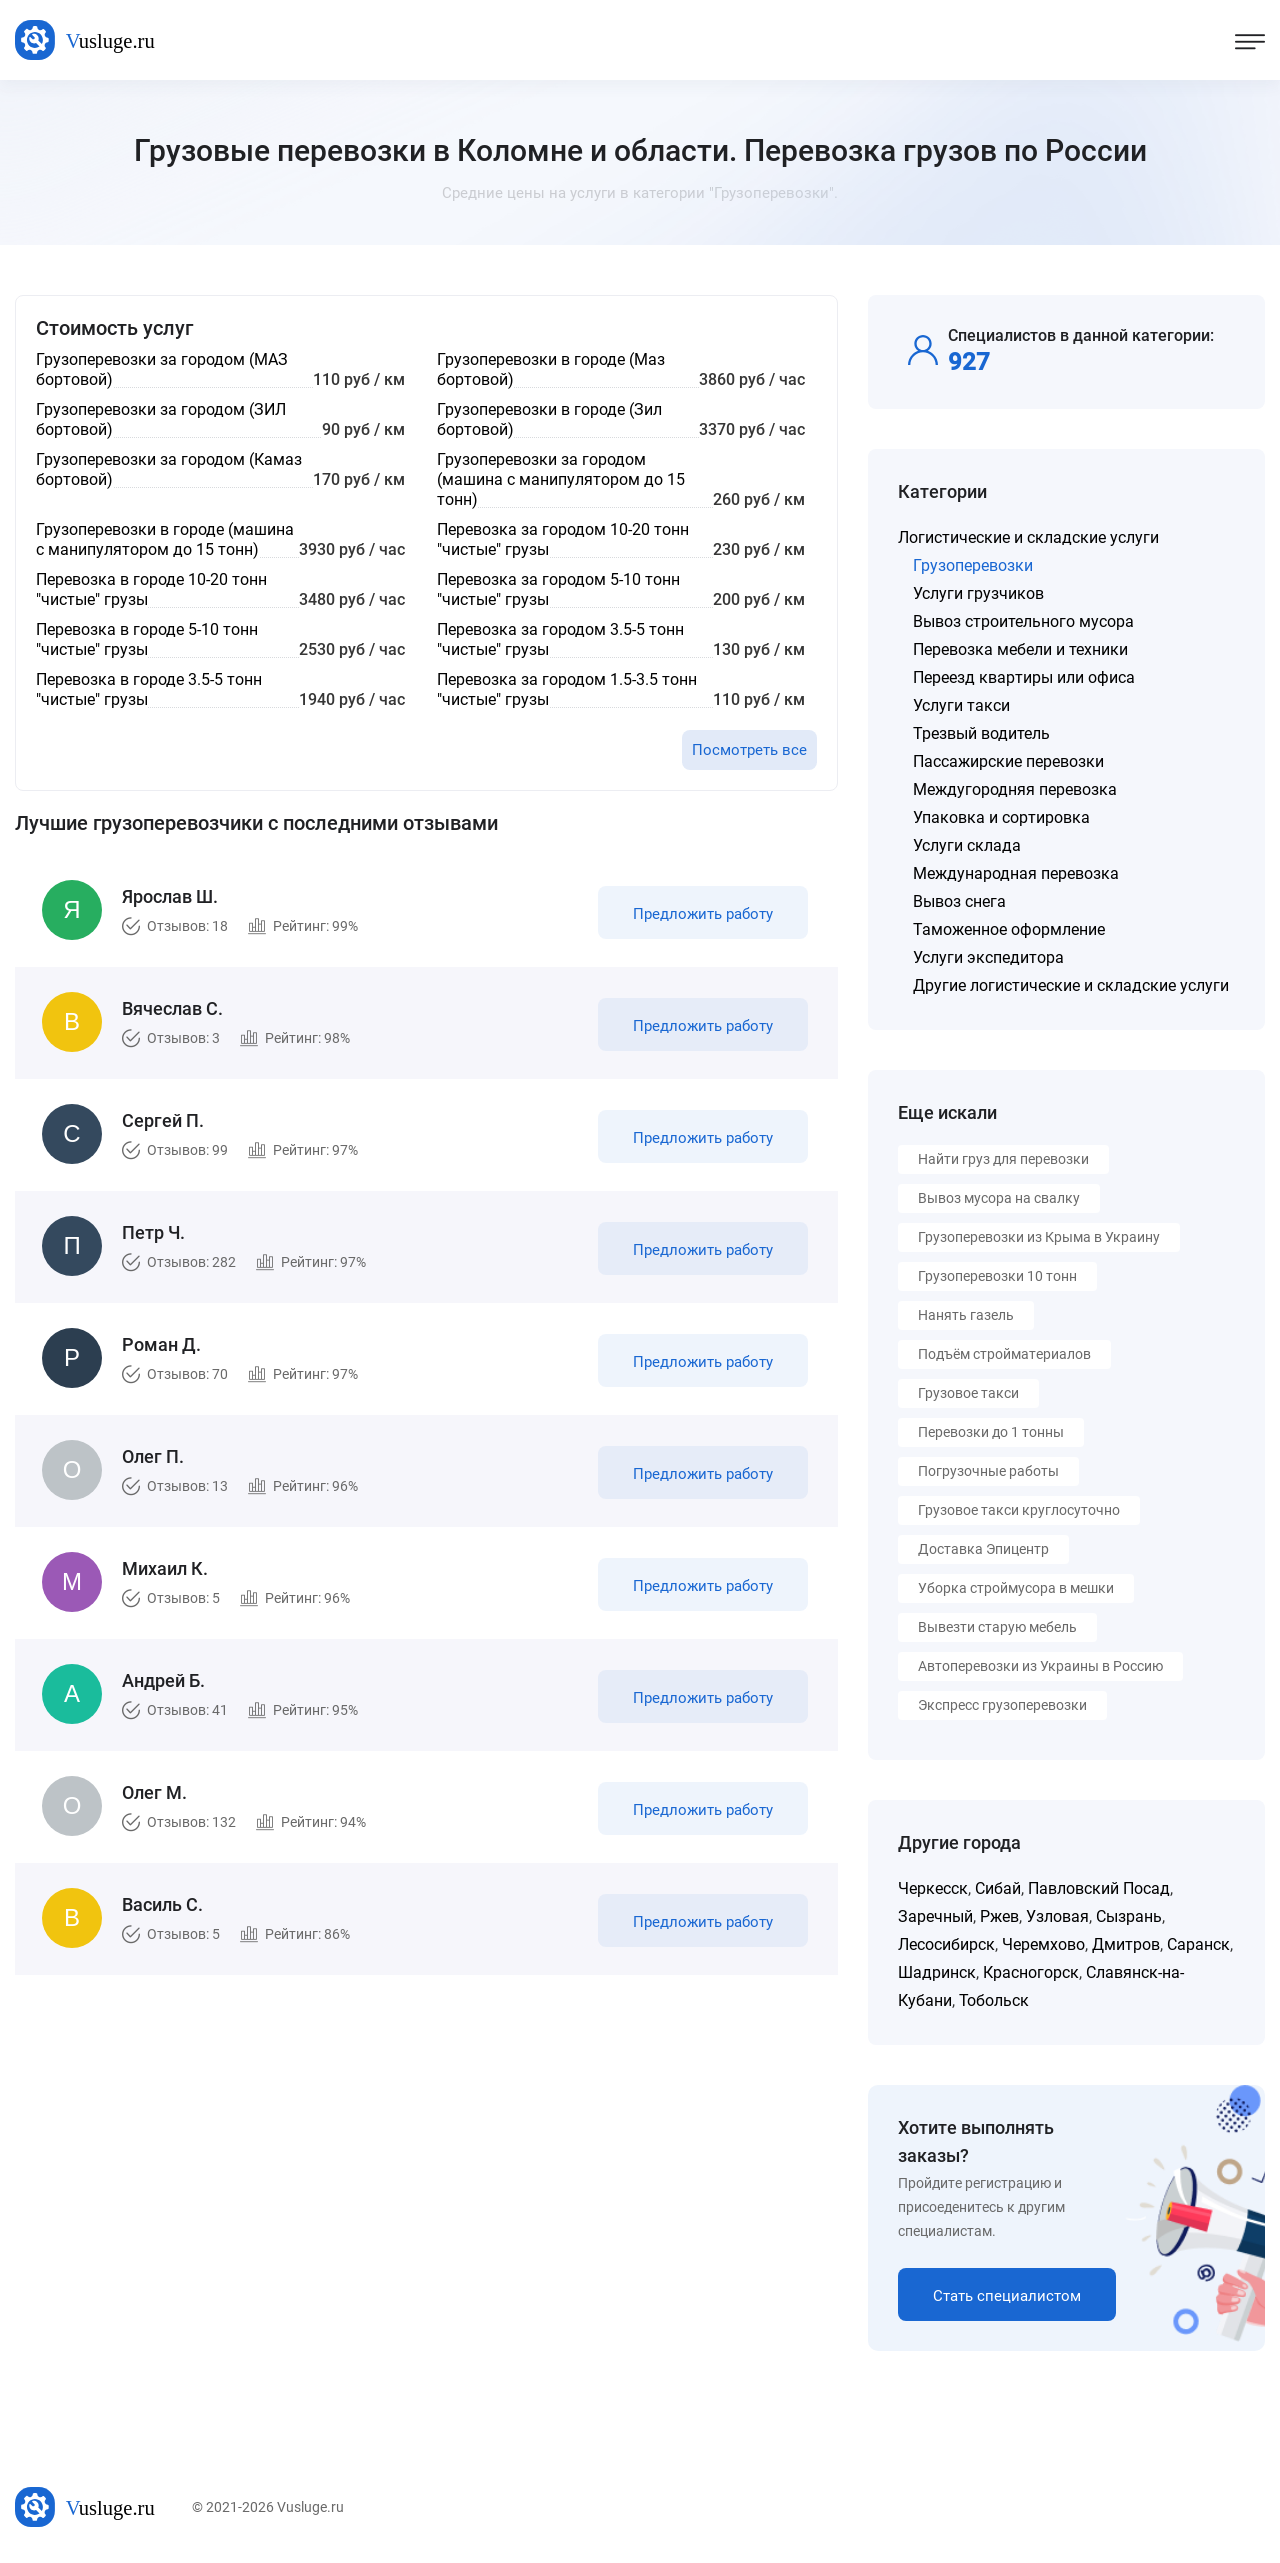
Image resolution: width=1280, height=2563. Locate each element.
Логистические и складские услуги (1028, 537)
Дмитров (1126, 1944)
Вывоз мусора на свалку (999, 1198)
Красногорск (1031, 1972)
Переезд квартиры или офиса (1024, 677)
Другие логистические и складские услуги (1071, 985)
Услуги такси (961, 705)
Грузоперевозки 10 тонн (997, 1276)
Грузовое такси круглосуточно (1019, 1510)
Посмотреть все (749, 750)
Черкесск (933, 1888)
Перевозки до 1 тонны (991, 1432)
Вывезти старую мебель (997, 1627)
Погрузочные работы (988, 1471)
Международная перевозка (1016, 873)
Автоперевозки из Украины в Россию (1040, 1666)
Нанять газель (966, 1315)
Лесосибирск (946, 1944)
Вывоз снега (959, 901)
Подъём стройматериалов (1004, 1354)
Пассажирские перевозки (1008, 761)
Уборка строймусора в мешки (1016, 1588)
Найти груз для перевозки (1003, 1159)
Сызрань (1129, 1916)
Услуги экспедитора (988, 957)
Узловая (1057, 1916)
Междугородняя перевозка (1015, 789)
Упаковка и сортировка (1001, 817)
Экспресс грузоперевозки (1002, 1705)
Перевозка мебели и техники (1020, 649)
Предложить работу (703, 914)
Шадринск (937, 1972)
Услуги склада (967, 845)
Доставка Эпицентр (983, 1549)
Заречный (935, 1916)
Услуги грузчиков (978, 593)
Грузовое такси (968, 1393)
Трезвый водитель (981, 733)
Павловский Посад (1099, 1888)
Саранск (1198, 1944)
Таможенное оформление (1009, 929)
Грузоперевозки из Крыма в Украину (1039, 1237)
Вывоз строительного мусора (1023, 621)
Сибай (998, 1888)
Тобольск (994, 2000)
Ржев (999, 1916)
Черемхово (1043, 1944)
